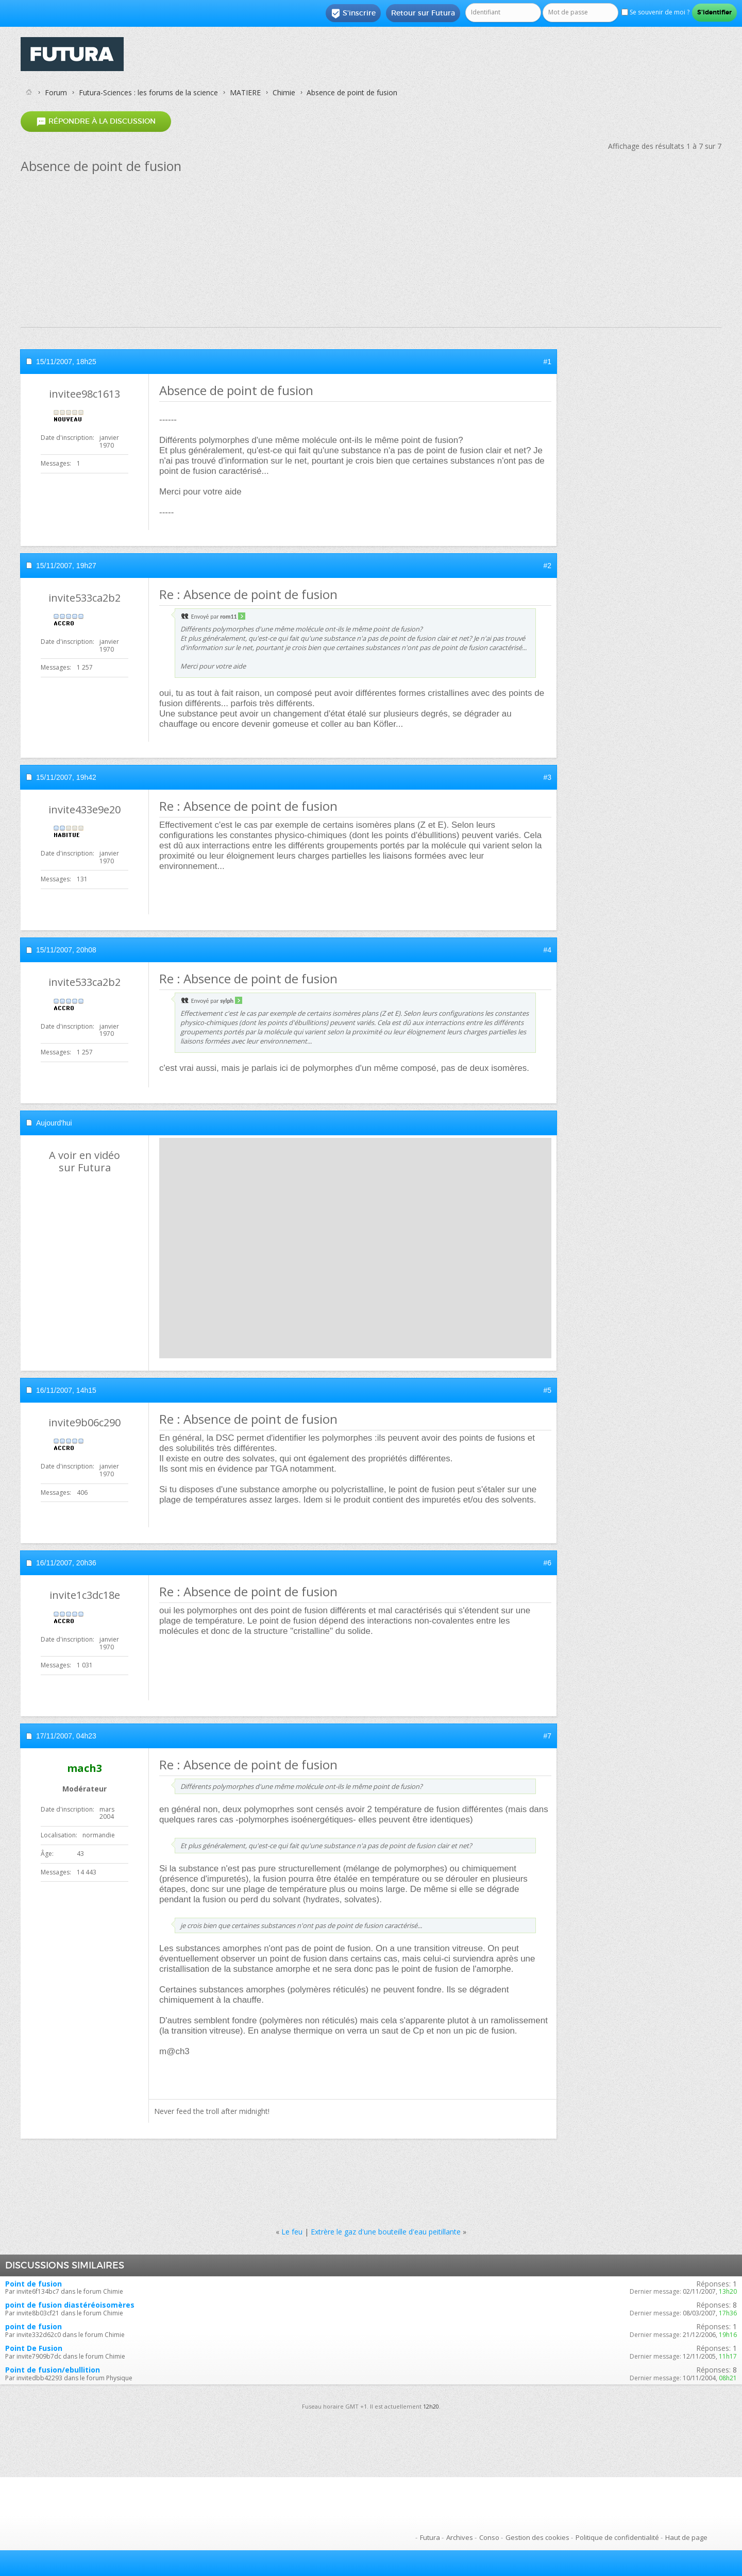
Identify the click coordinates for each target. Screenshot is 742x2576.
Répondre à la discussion (96, 121)
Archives (459, 2537)
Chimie (284, 92)
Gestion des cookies (537, 2537)
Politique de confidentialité (617, 2537)
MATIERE (245, 92)
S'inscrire (353, 13)
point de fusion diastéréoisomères (69, 2305)
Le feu (291, 2232)
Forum (56, 92)
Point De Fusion (33, 2348)
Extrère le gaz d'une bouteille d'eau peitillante (386, 2232)
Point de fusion (33, 2284)
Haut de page (686, 2537)
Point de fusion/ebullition (52, 2370)
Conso (489, 2537)
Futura (430, 2537)
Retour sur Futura (423, 13)
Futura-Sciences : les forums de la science (148, 92)
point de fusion (33, 2326)
